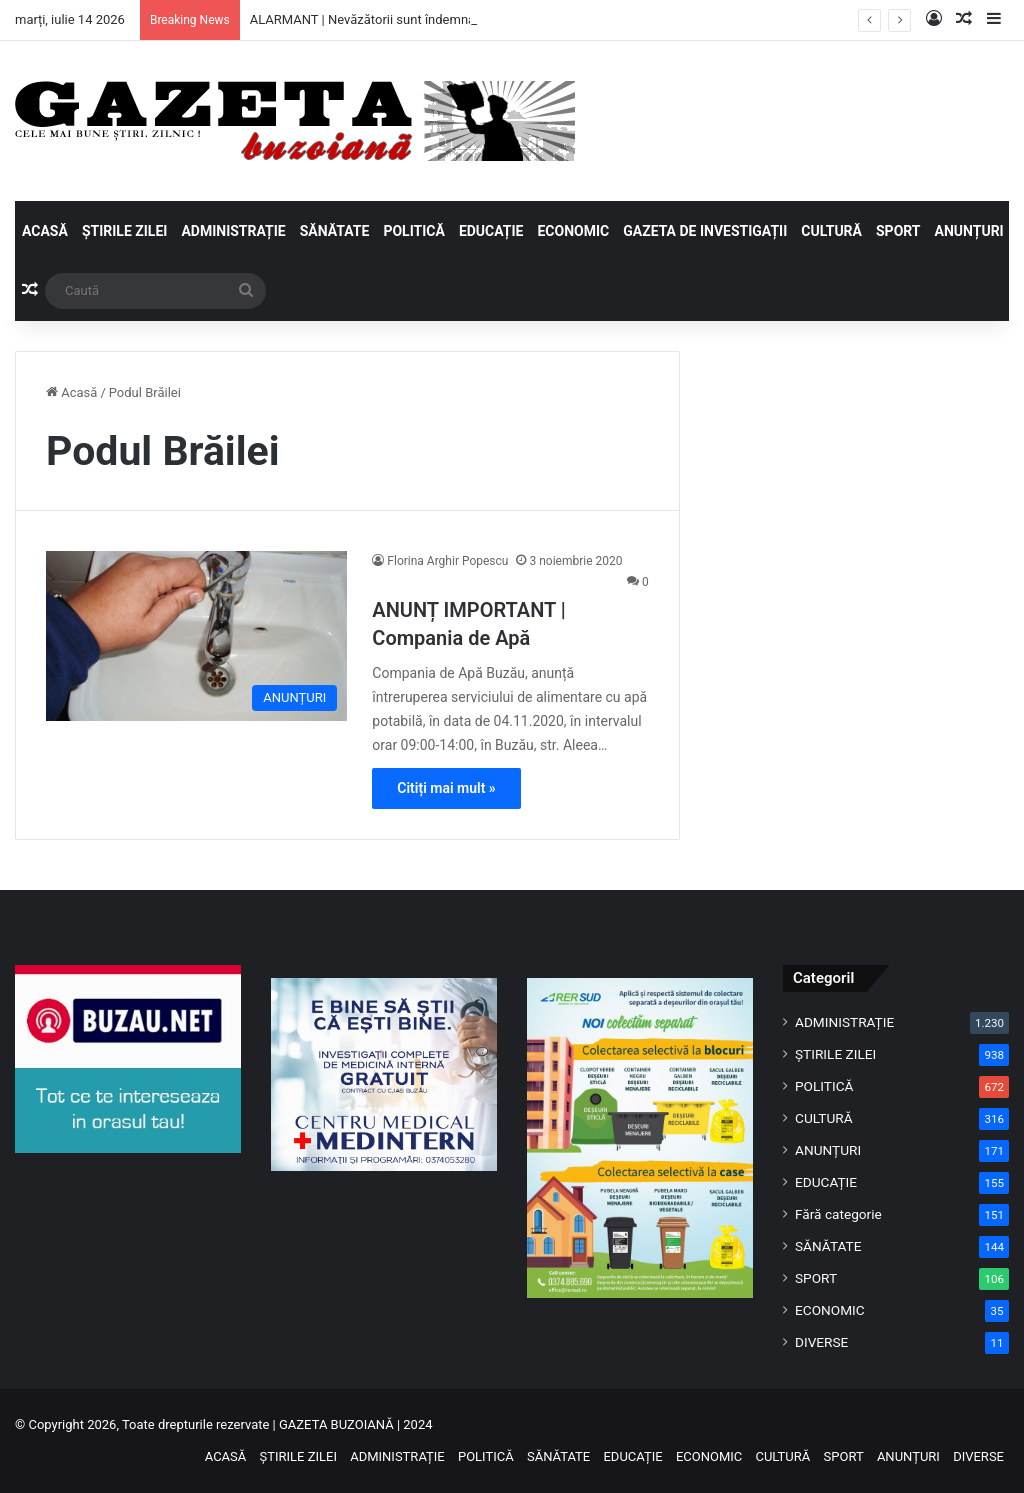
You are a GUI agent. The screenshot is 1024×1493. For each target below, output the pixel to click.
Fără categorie (838, 1214)
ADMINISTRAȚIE (233, 231)
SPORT (898, 231)
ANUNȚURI (969, 231)
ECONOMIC (573, 231)
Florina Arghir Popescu (447, 561)
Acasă (71, 392)
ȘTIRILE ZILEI (125, 231)
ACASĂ (45, 231)
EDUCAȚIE (491, 231)
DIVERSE (821, 1342)
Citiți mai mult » (446, 788)
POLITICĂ (413, 231)
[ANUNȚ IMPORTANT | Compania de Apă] (196, 636)
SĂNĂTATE (335, 231)
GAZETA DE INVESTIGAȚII (705, 231)
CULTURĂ (831, 231)
